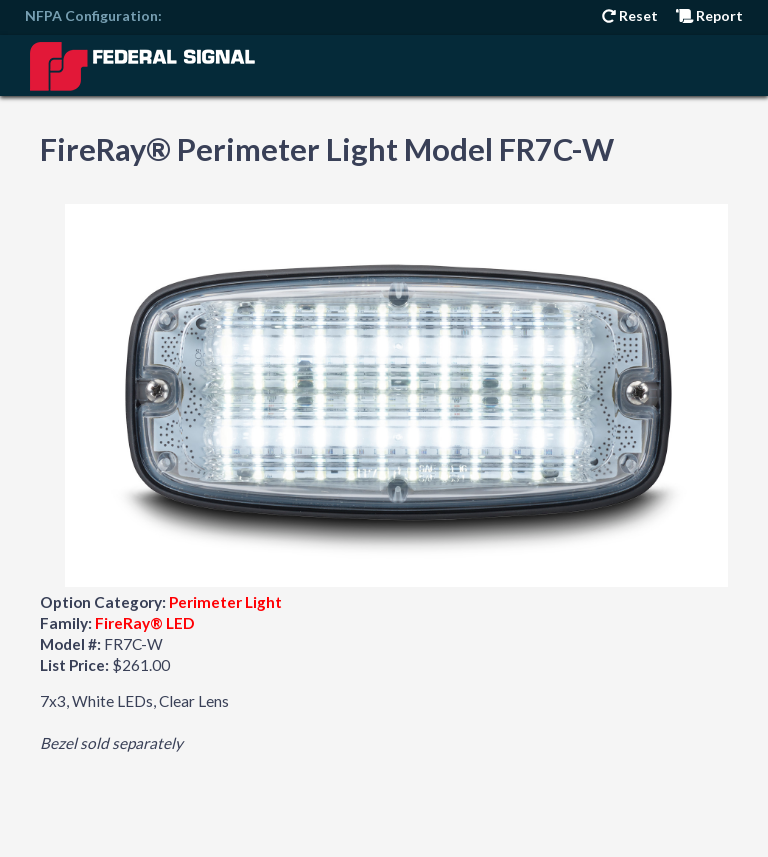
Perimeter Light (225, 602)
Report (710, 15)
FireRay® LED (144, 623)
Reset (630, 15)
